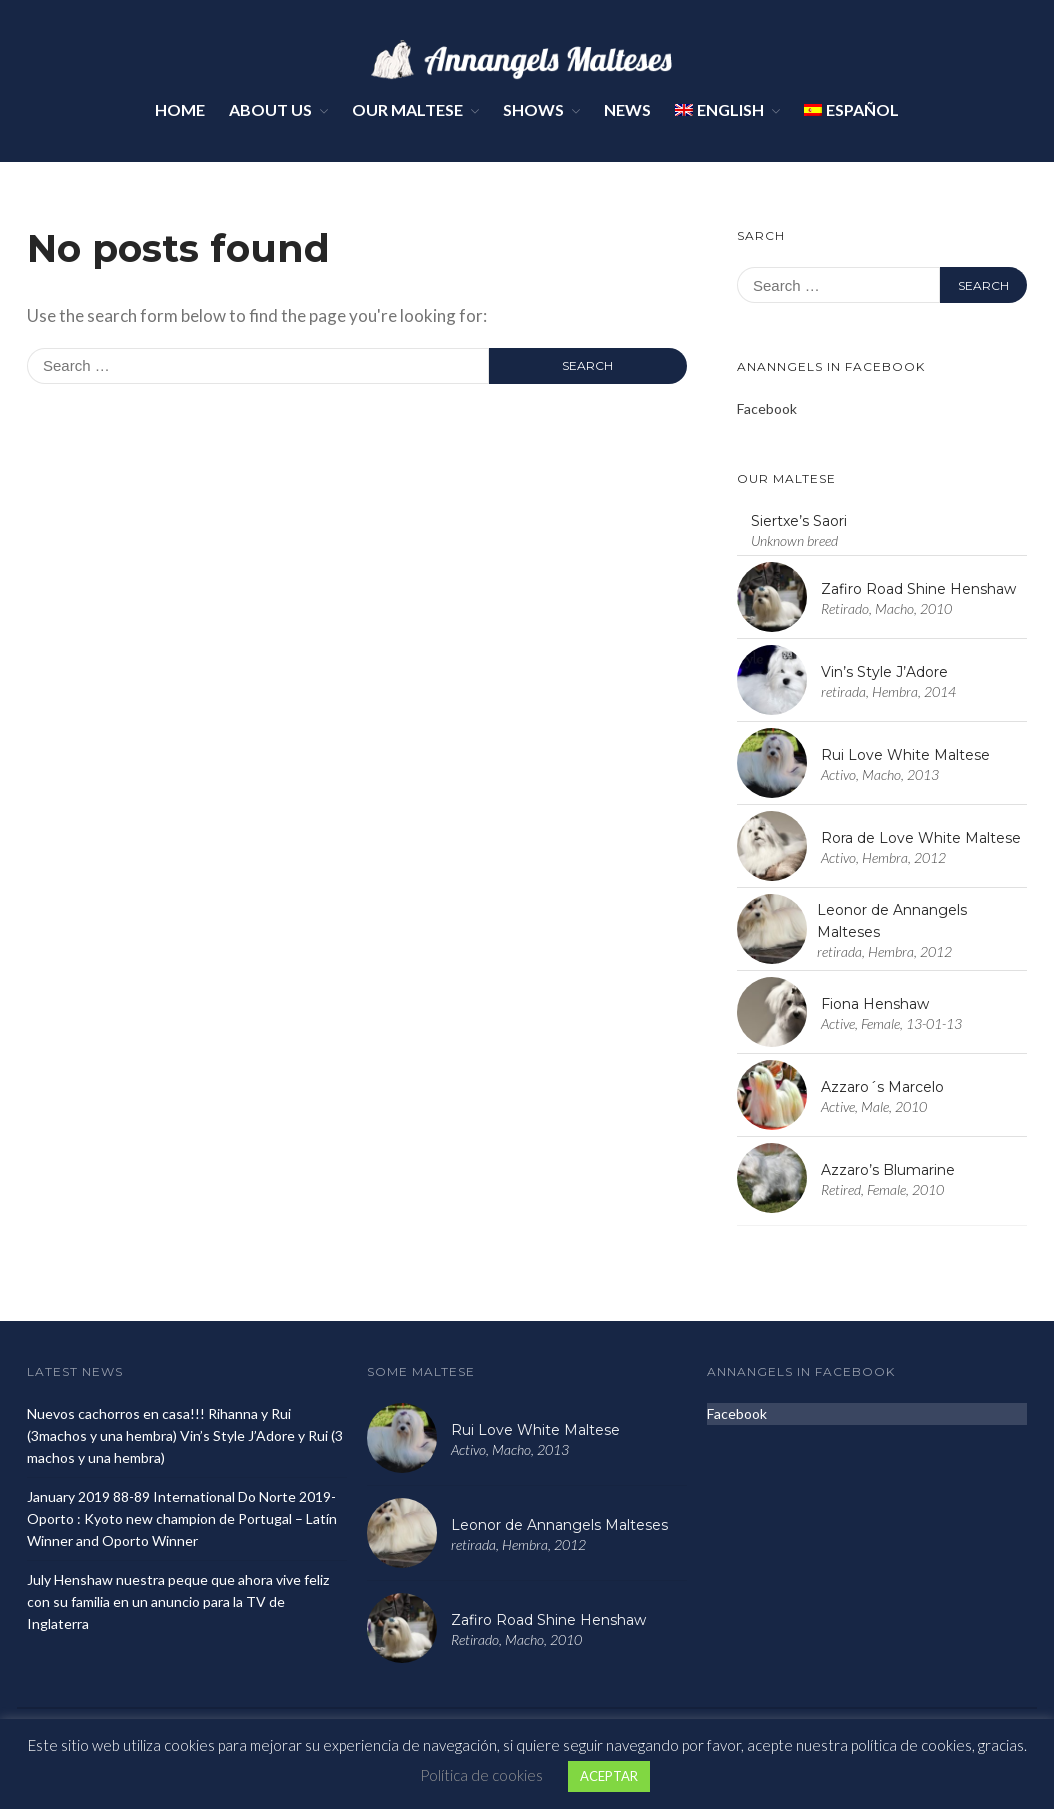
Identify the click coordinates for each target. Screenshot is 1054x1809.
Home (180, 109)
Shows (533, 109)
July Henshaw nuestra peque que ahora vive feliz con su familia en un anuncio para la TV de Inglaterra (178, 1601)
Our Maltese (407, 109)
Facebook (767, 408)
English (719, 109)
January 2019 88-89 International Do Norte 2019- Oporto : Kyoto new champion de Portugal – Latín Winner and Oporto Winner (182, 1518)
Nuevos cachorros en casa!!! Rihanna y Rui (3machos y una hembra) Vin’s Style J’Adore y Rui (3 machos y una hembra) (185, 1435)
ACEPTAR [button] (609, 1776)
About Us (270, 109)
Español (851, 109)
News (627, 109)
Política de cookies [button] (481, 1775)
